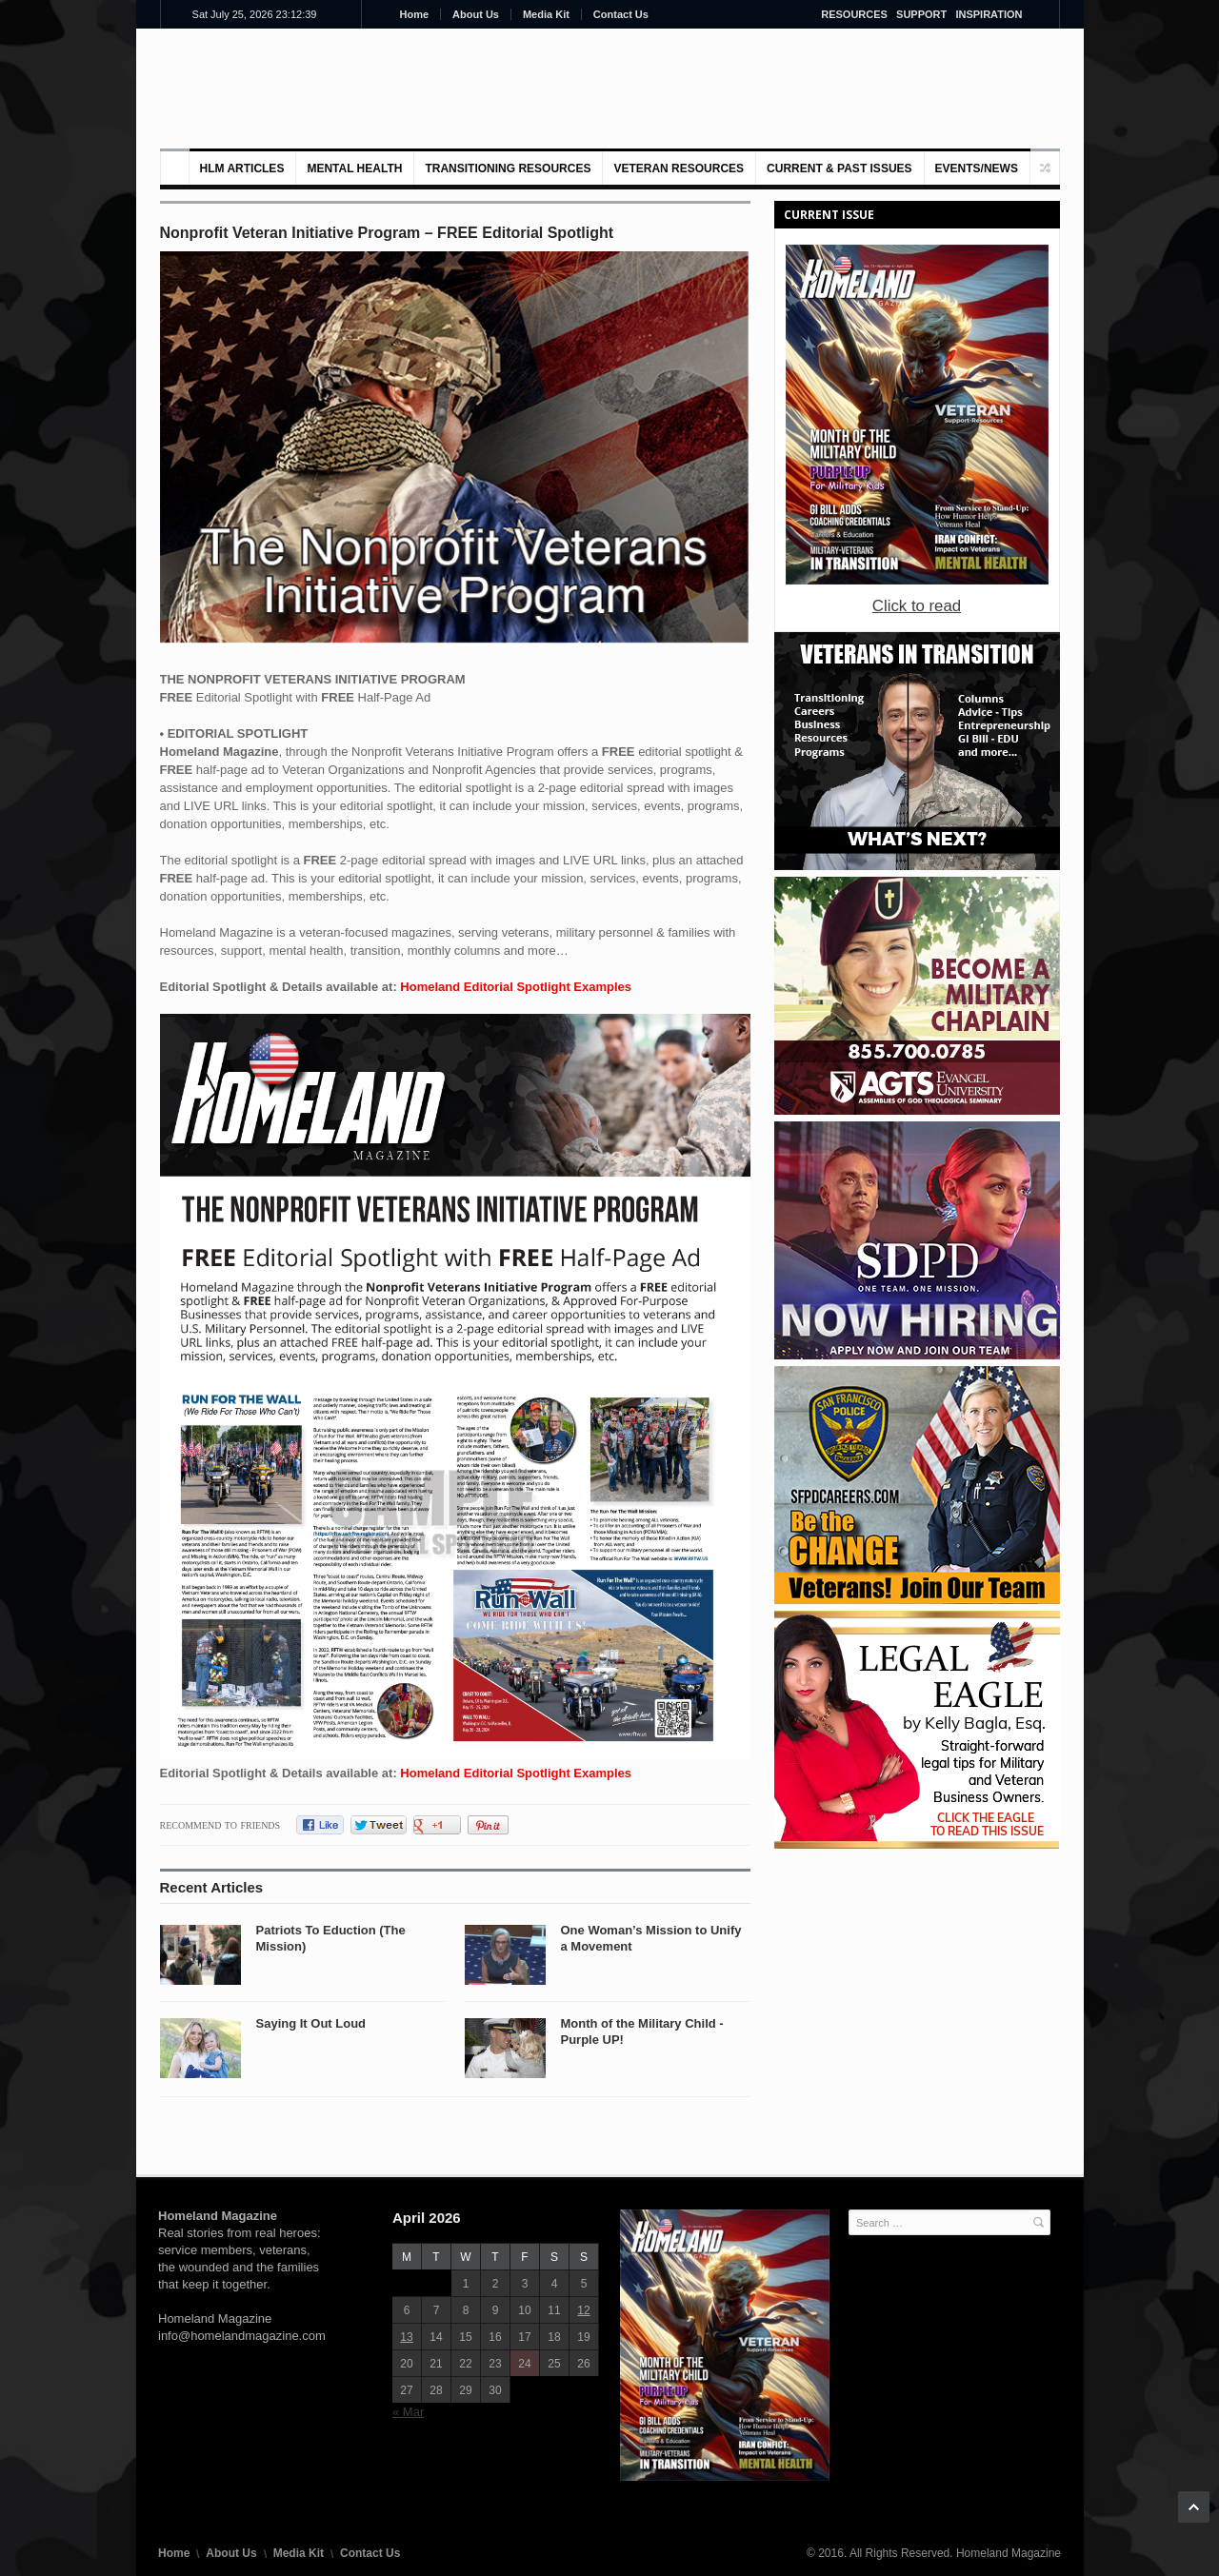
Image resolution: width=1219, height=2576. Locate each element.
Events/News (976, 168)
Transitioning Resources (507, 168)
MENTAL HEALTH (354, 168)
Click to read (916, 606)
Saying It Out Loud (311, 2023)
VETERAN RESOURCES (678, 168)
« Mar (408, 2412)
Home (415, 14)
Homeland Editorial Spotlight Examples (515, 987)
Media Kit (546, 14)
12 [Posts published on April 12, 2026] (583, 2310)
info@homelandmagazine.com (242, 2335)
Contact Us (621, 14)
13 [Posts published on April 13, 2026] (406, 2337)
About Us (475, 14)
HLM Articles (242, 168)
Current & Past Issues (839, 168)
